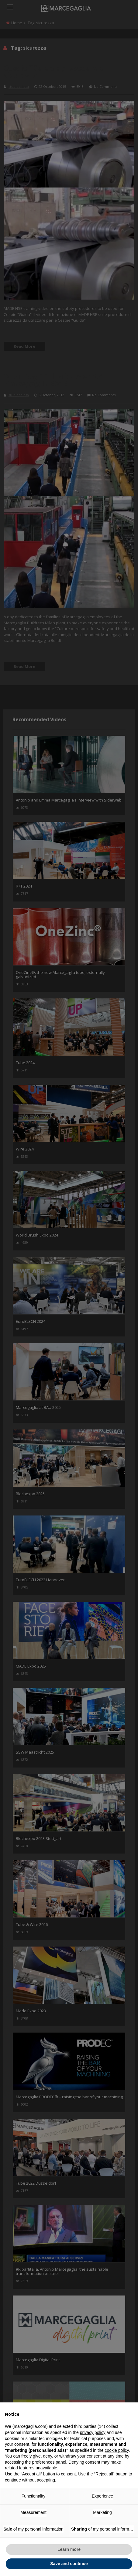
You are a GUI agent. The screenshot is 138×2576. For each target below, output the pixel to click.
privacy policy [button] (92, 2432)
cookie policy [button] (117, 2450)
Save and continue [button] (69, 2563)
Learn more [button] (69, 2549)
